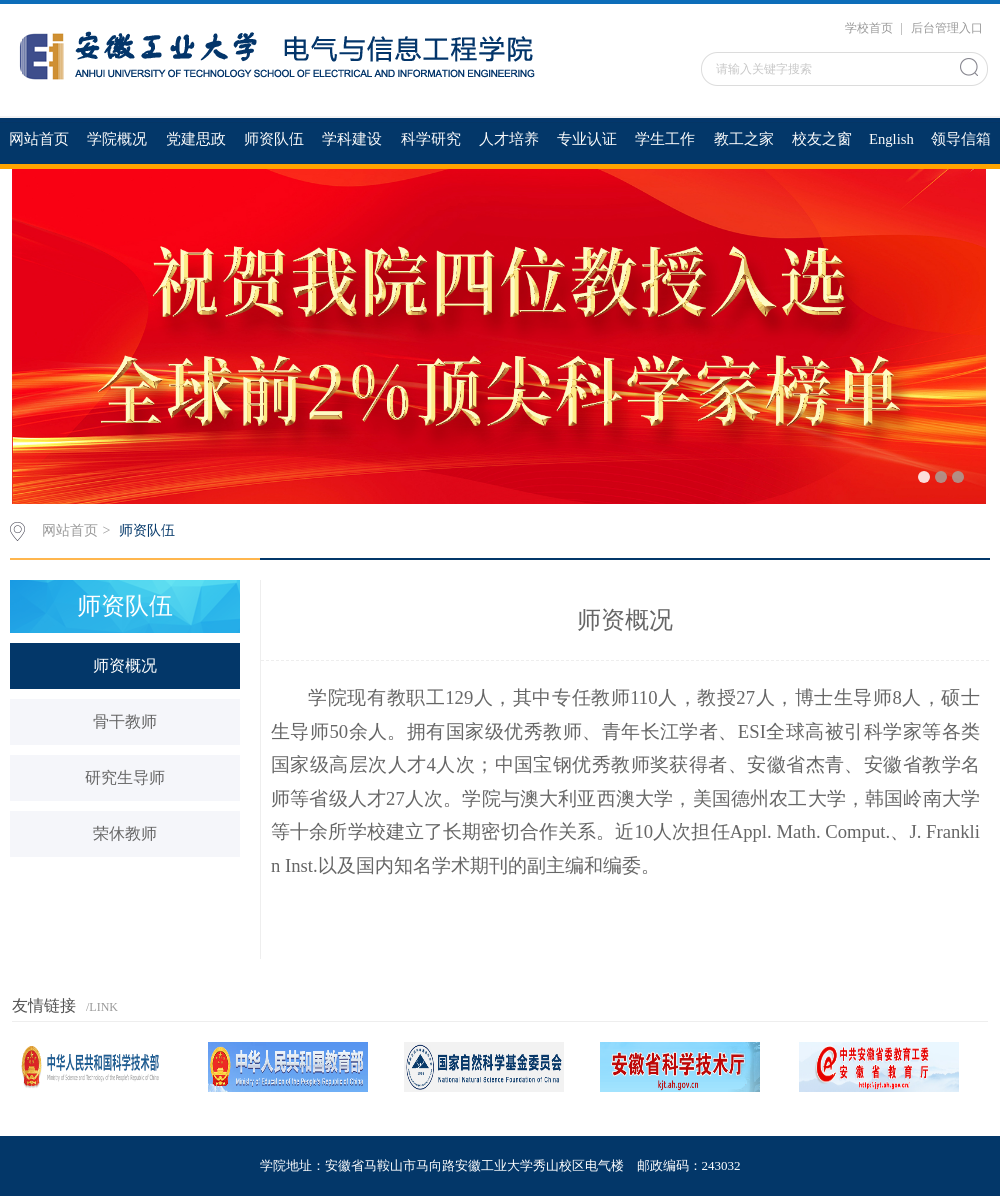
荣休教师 (125, 833)
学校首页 (869, 28)
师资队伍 (147, 530)
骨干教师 (125, 721)
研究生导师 (125, 777)
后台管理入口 (947, 28)
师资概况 (125, 665)
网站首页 (70, 530)
